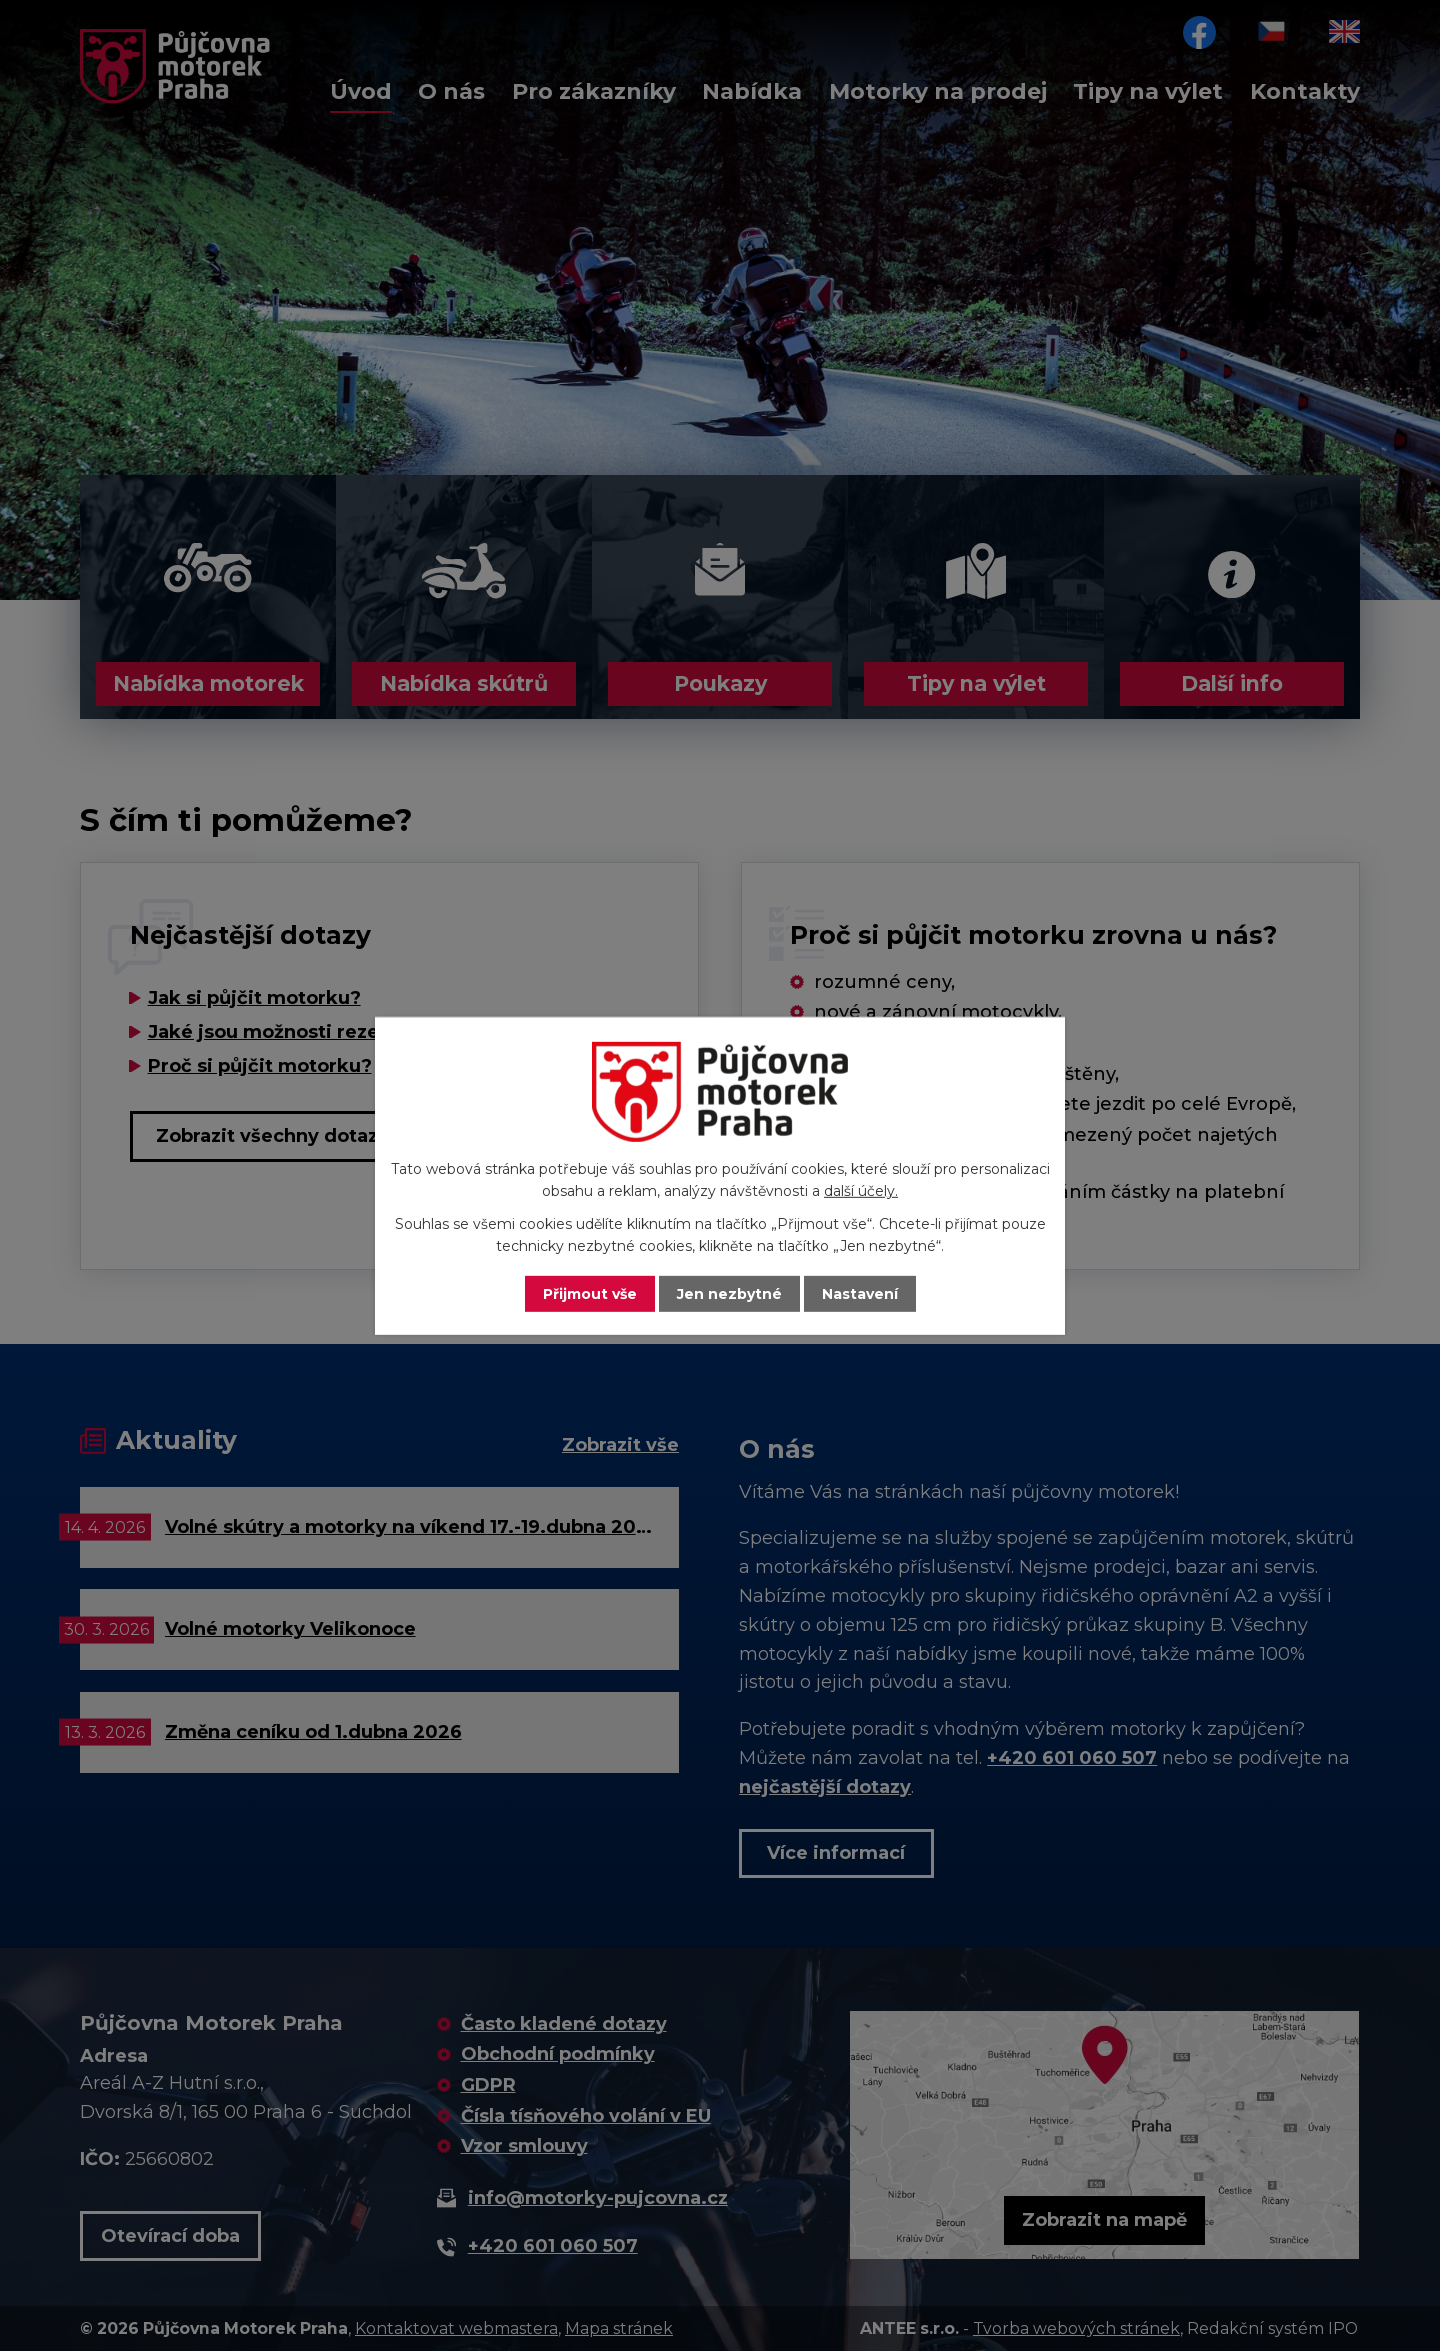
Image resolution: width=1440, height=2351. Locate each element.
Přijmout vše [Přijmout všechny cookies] (590, 1293)
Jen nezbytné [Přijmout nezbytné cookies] (729, 1293)
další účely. (861, 1191)
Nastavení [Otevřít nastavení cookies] (860, 1293)
